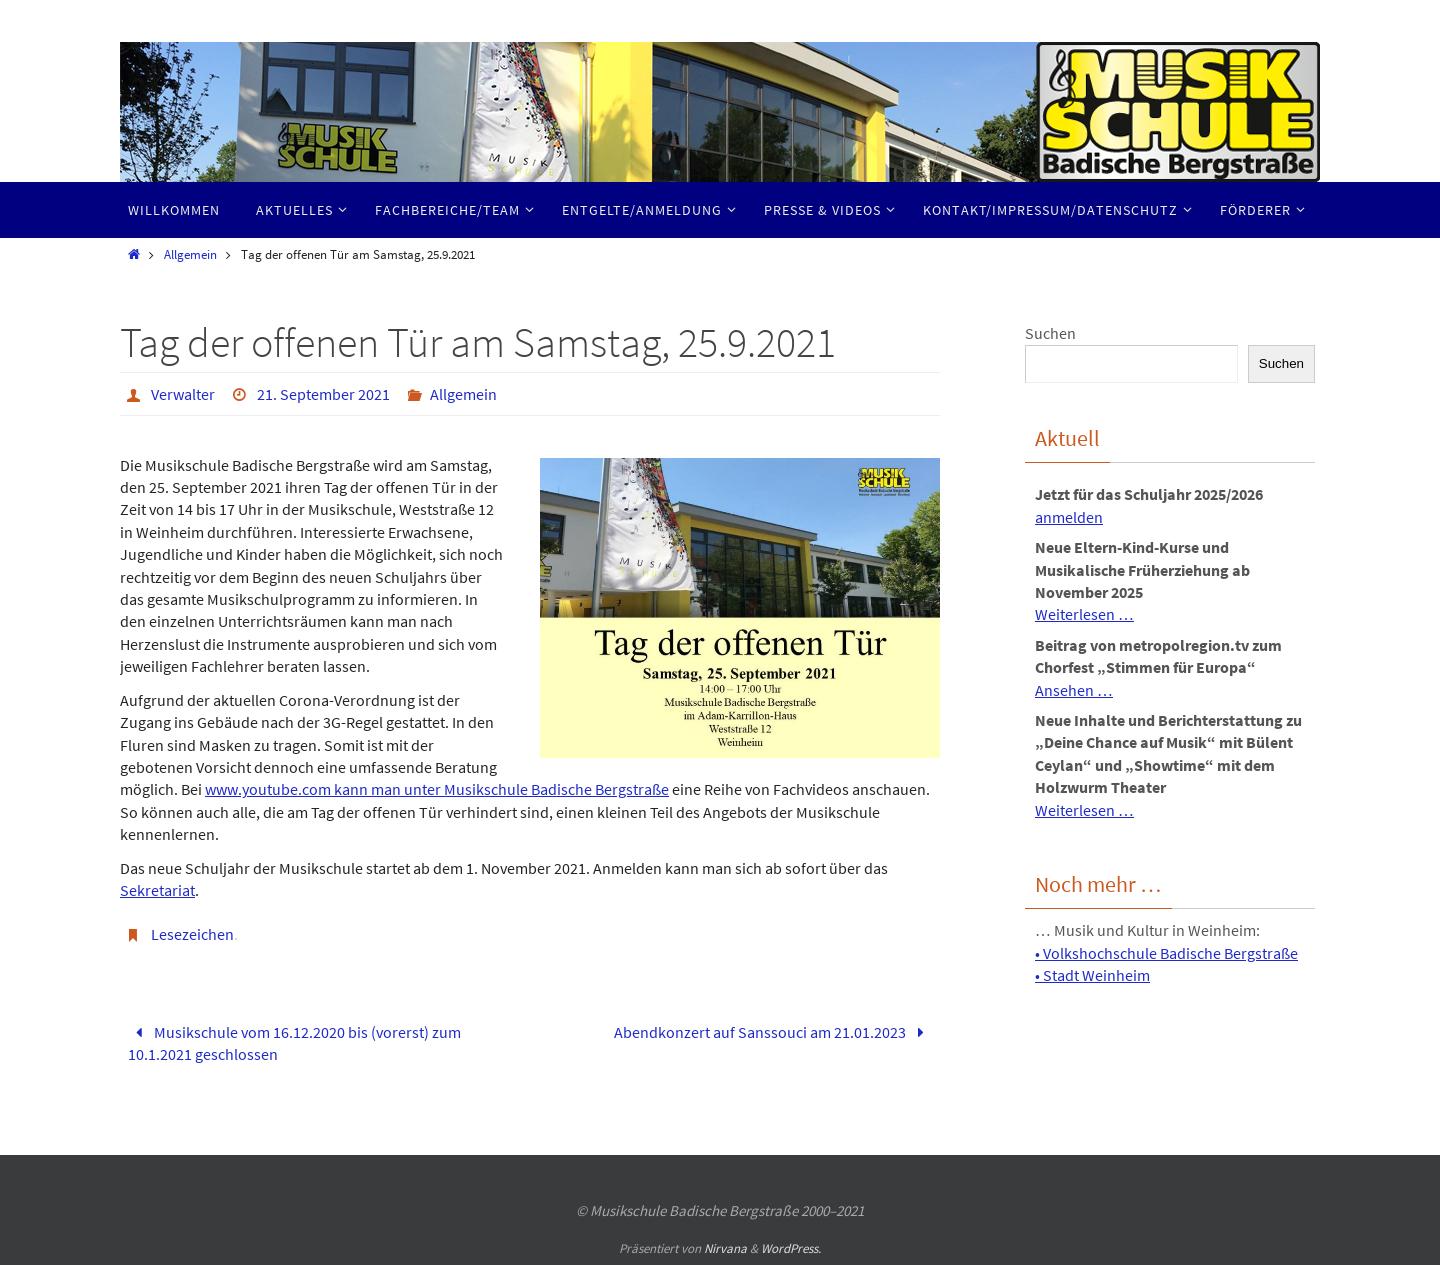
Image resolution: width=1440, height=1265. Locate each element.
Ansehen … (1074, 690)
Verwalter (183, 394)
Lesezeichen (192, 934)
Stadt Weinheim (1096, 975)
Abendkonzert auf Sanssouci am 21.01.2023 (772, 1032)
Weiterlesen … (1084, 614)
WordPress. (791, 1248)
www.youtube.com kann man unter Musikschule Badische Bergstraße (437, 789)
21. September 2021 (323, 394)
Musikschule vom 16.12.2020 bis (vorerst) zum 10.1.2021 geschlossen (294, 1043)
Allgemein (190, 254)
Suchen (1050, 333)
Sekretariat (157, 890)
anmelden (1069, 517)
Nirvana (725, 1248)
